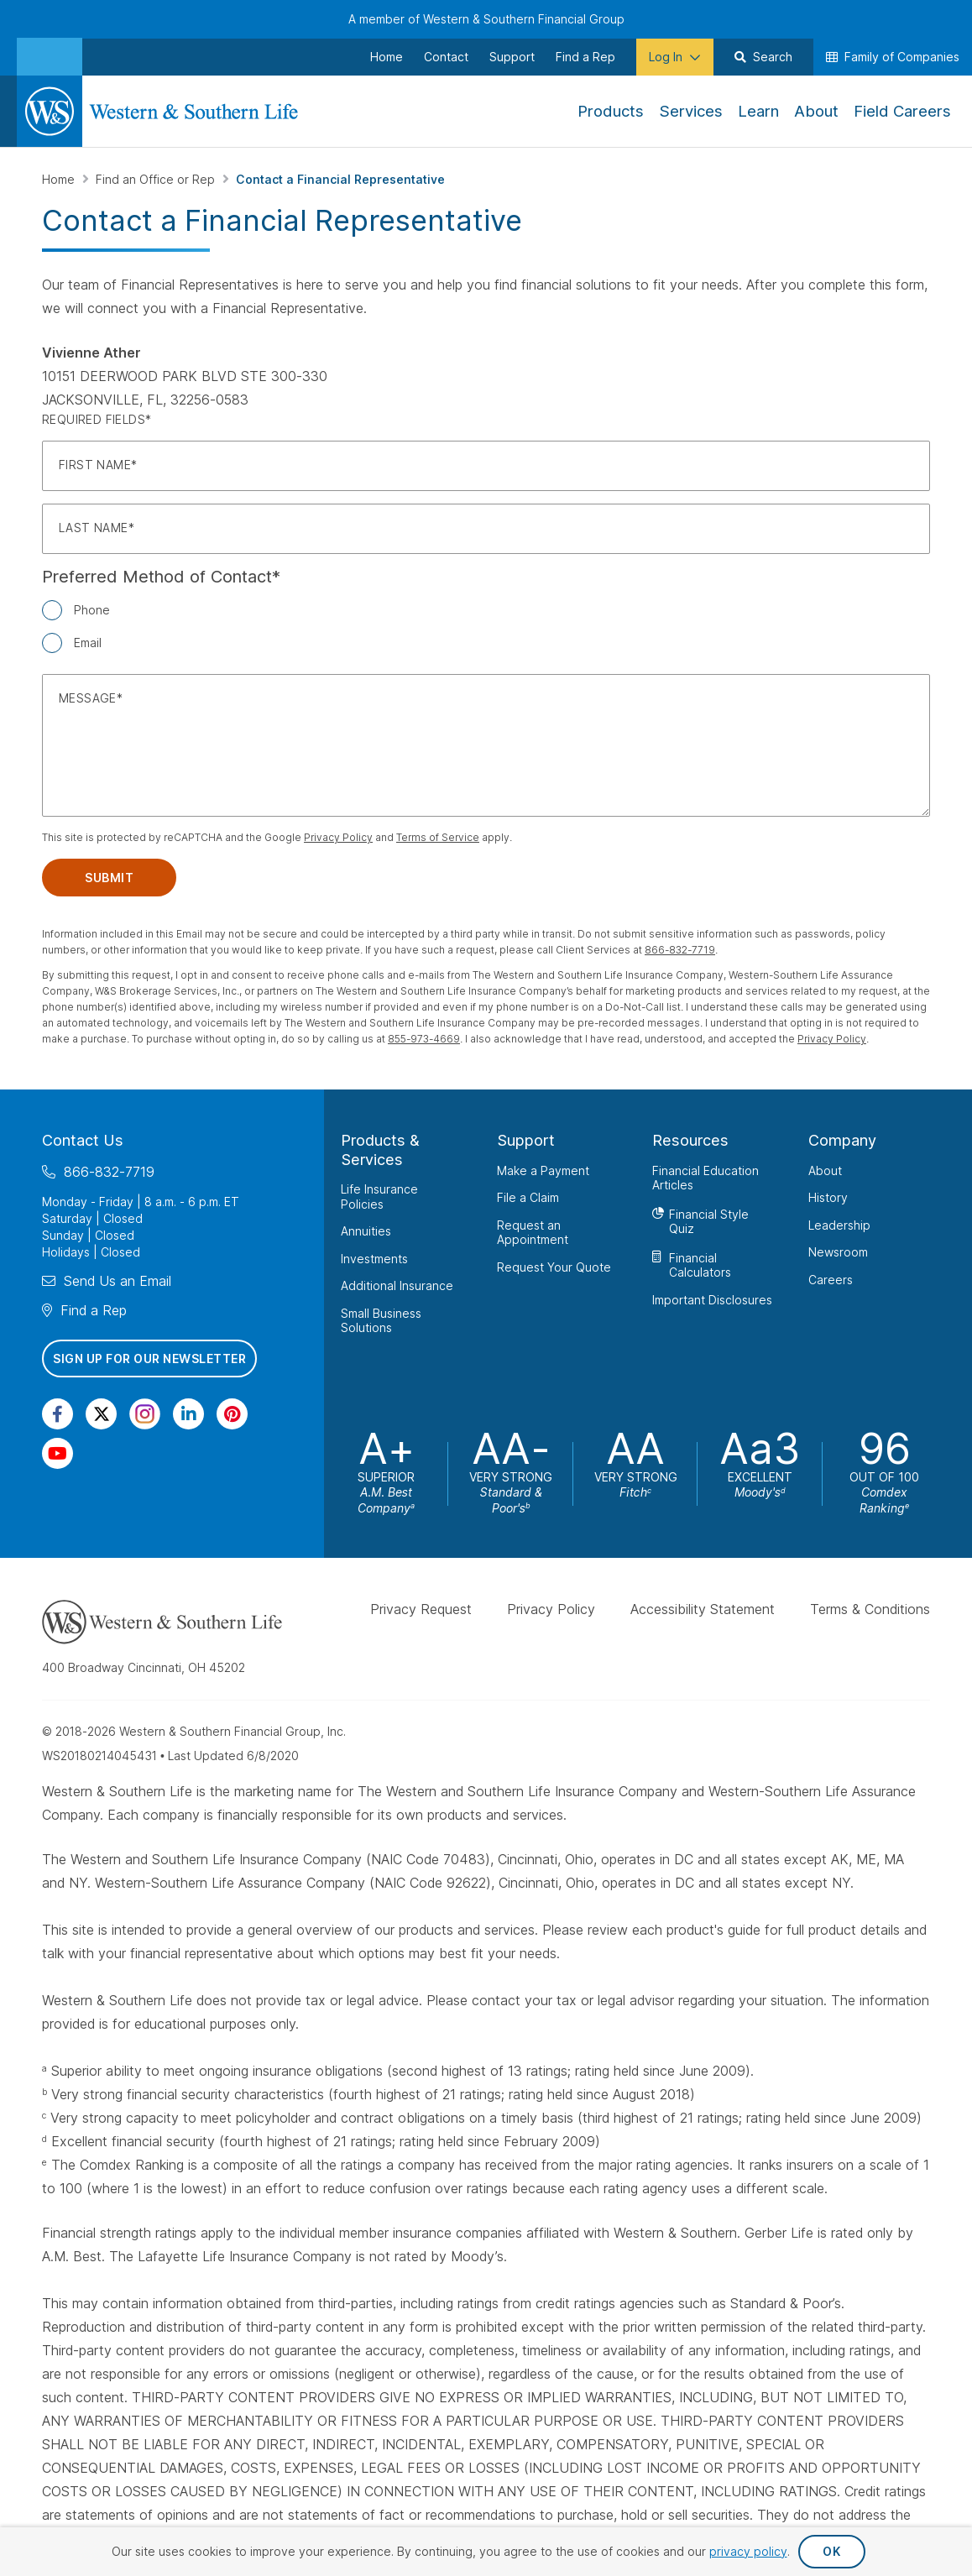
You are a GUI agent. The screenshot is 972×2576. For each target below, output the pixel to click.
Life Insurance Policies (379, 1196)
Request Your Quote (554, 1266)
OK (831, 2551)
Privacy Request (421, 1609)
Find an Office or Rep (157, 179)
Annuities (366, 1231)
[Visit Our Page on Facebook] (57, 1413)
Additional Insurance (397, 1285)
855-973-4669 (424, 1038)
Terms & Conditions (870, 1609)
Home (60, 179)
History (828, 1197)
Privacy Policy (338, 837)
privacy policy (748, 2551)
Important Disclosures (712, 1299)
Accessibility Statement (702, 1609)
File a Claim (528, 1197)
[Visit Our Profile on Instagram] (144, 1413)
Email (88, 642)
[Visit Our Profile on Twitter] (101, 1413)
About (825, 1170)
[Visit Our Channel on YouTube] (57, 1453)
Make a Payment (543, 1170)
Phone (92, 610)
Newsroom (838, 1252)
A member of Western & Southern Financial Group (486, 19)
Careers (830, 1279)
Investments (374, 1258)
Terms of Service (437, 837)
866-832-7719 (680, 949)
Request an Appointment (532, 1231)
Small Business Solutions (381, 1320)
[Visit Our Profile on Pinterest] (232, 1413)
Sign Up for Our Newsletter (149, 1358)
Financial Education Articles (705, 1177)
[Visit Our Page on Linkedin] (188, 1413)
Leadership (839, 1224)
